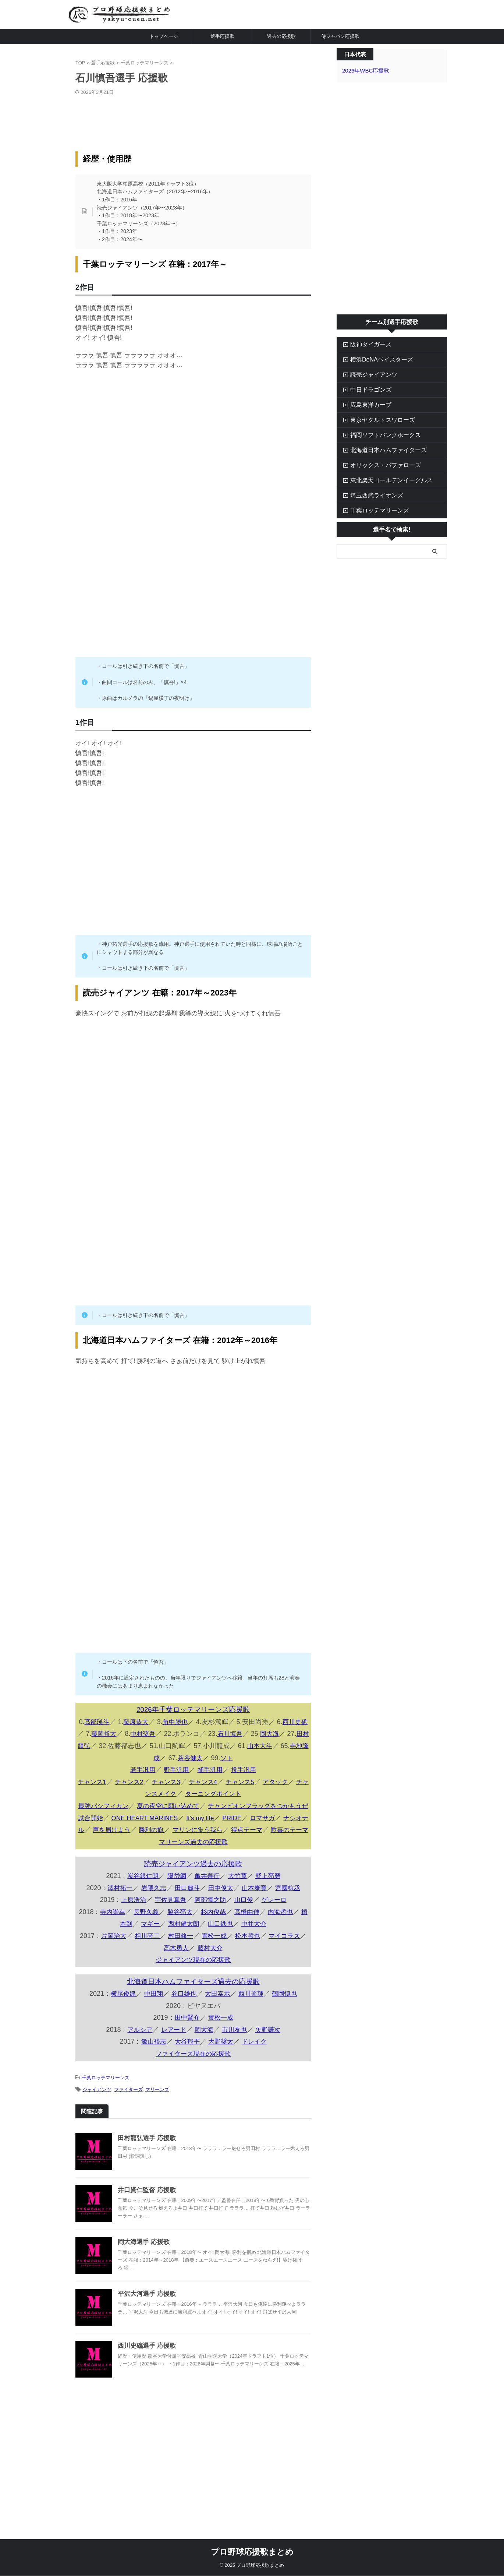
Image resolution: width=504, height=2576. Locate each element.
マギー (152, 1946)
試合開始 (92, 1829)
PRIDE (240, 1829)
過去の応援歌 (281, 36)
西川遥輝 (253, 2016)
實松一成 (218, 1958)
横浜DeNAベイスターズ (374, 359)
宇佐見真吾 (168, 1922)
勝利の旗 (169, 1841)
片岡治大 (113, 1958)
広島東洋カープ (366, 404)
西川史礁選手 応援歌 (145, 2364)
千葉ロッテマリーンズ (105, 2099)
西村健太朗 (186, 1946)
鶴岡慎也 (288, 2016)
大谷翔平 (186, 2064)
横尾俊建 (119, 2016)
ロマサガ (272, 1829)
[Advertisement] (193, 117)
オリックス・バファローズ (378, 465)
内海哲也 (288, 1934)
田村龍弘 (92, 1745)
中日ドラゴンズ (366, 389)
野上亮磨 (270, 1899)
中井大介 (259, 1946)
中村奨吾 (152, 1733)
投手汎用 (246, 1769)
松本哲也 (253, 1958)
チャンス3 (172, 1781)
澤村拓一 (116, 1910)
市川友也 (235, 2051)
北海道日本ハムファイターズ (380, 449)
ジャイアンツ (96, 2109)
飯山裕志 (151, 2064)
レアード (172, 2051)
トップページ (163, 36)
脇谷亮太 (183, 1934)
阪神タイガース (366, 344)
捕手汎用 (211, 1769)
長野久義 (148, 1934)
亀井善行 (207, 1899)
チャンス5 (250, 1781)
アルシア (137, 2051)
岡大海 (281, 1733)
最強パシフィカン (105, 1805)
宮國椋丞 (291, 1910)
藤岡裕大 (111, 1733)
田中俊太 (221, 1910)
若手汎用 (140, 1769)
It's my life (207, 1829)
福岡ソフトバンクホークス (378, 434)
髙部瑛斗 (98, 1722)
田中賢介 (186, 2040)
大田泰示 (218, 2016)
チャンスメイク (159, 1793)
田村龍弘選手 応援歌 (145, 2156)
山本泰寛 (256, 1910)
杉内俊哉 (218, 1934)
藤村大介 (215, 1970)
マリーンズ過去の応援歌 (193, 1865)
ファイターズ (128, 2109)
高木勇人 (180, 1970)
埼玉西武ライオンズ (370, 495)
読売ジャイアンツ (368, 374)
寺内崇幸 (113, 1934)
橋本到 (123, 1946)
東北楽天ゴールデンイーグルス (382, 480)
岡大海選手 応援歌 (142, 2260)
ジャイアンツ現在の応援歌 (193, 1982)
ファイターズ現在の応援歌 (193, 2075)
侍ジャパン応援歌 (340, 36)
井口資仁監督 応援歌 (145, 2208)
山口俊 (245, 1922)
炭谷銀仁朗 (140, 1899)
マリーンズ (157, 2109)
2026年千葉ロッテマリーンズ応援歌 (193, 1709)
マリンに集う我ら (217, 1841)
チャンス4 (211, 1781)
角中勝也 (179, 1722)
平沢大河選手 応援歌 (145, 2312)
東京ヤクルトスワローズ (375, 419)
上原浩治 (130, 1922)
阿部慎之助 (210, 1922)
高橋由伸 (253, 1934)
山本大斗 (276, 1745)
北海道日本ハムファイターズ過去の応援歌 (193, 2004)
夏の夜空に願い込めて (173, 1805)
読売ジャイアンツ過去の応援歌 (193, 1886)
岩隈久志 (151, 1910)
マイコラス (291, 1958)
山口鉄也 (225, 1946)
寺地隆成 (155, 1757)
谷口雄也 (183, 2016)
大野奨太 (221, 2064)
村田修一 (183, 1958)
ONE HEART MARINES (149, 1829)
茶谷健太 (200, 1757)
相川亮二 (148, 1958)
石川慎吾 (240, 1733)
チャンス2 (133, 1781)
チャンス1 (95, 1781)
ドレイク (256, 2064)
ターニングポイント (221, 1793)
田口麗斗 (186, 1910)
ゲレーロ (277, 1922)
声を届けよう (127, 1841)
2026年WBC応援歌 (364, 70)
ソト (237, 1757)
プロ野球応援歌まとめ (252, 2552)
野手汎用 (175, 1769)
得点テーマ (268, 1841)
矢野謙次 (270, 2051)
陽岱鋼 (175, 1899)
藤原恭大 (138, 1722)
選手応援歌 (222, 36)
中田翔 (152, 2016)
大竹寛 (239, 1899)
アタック (286, 1781)
